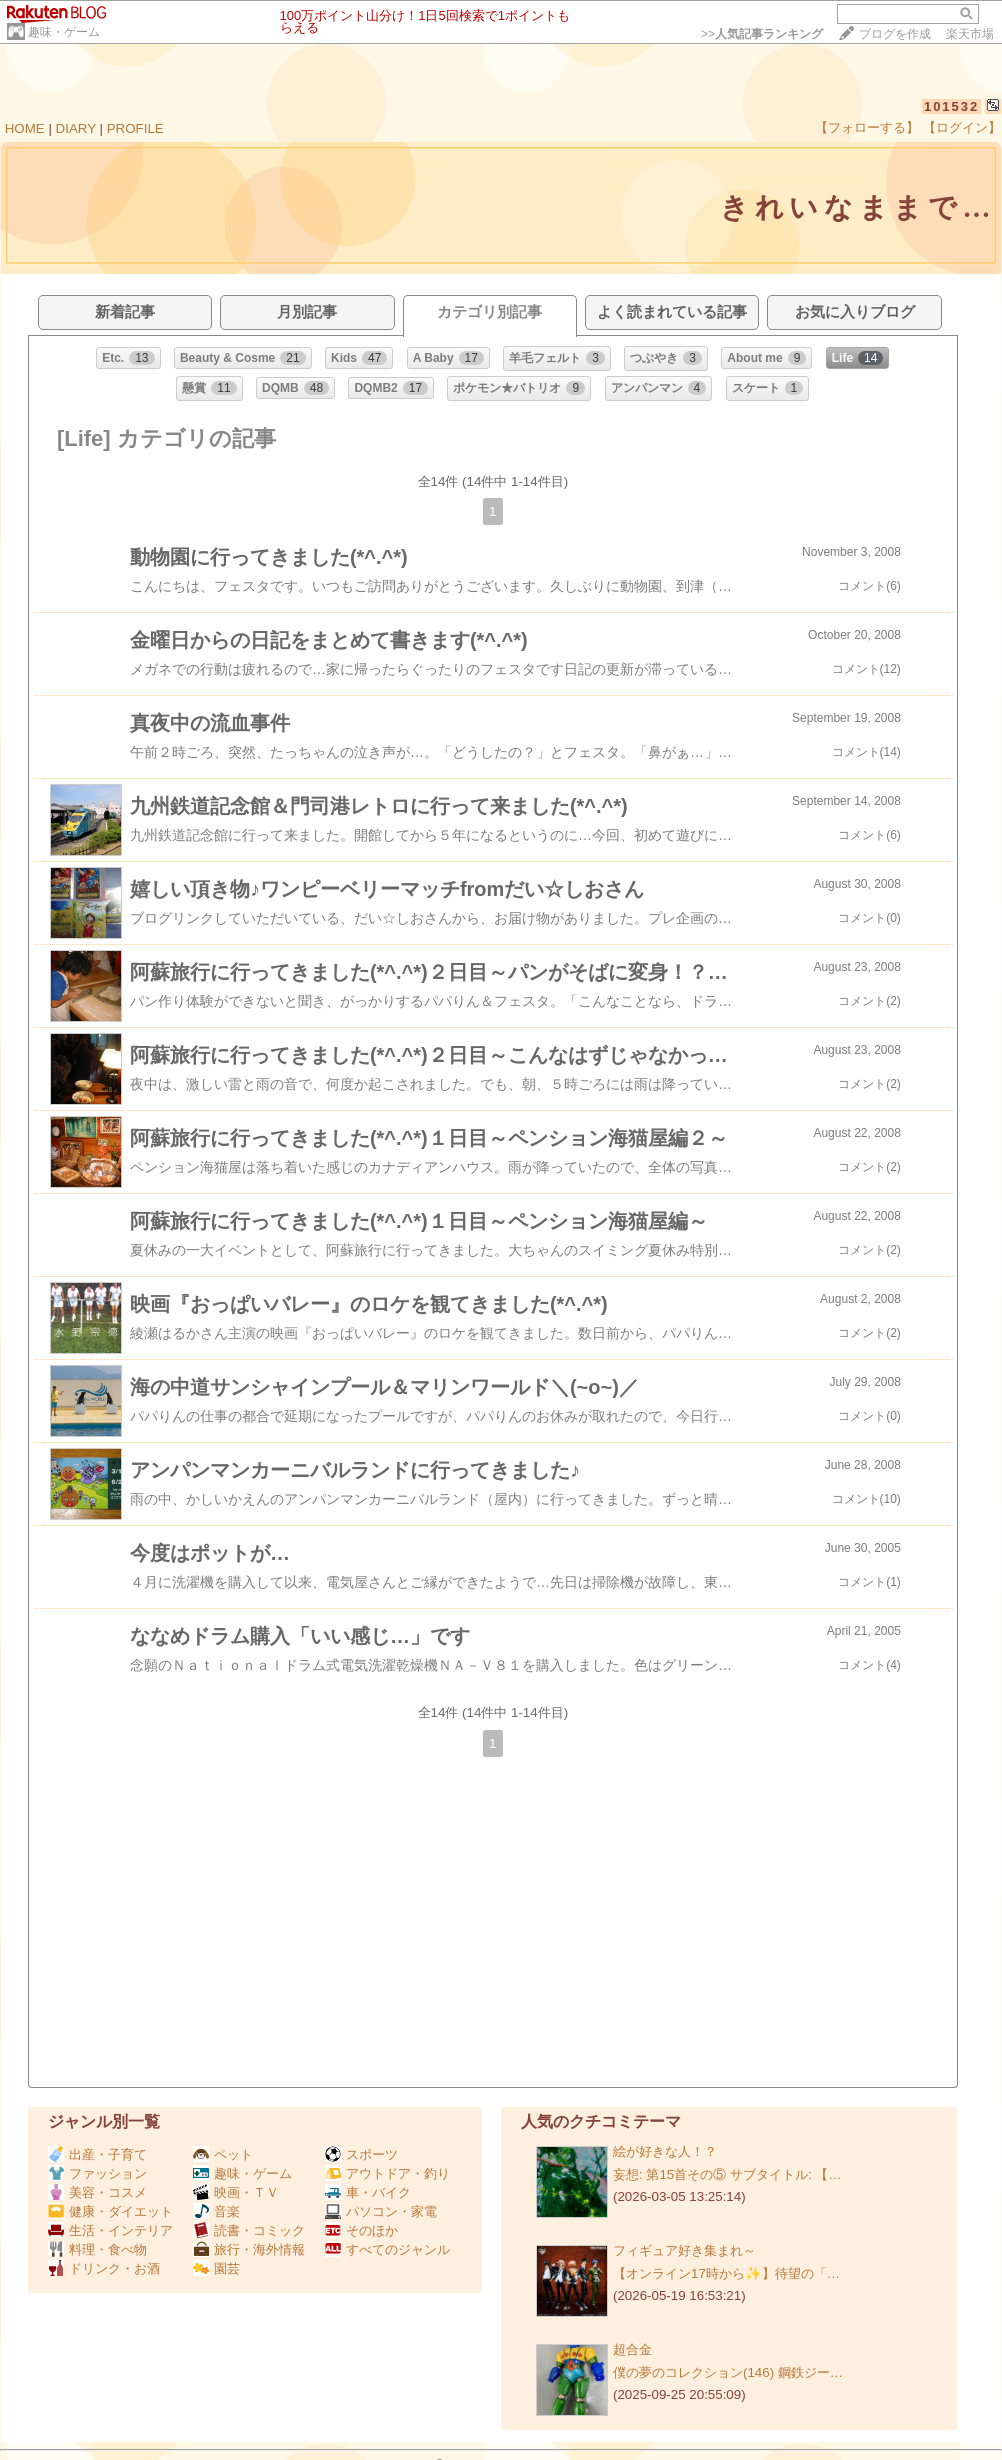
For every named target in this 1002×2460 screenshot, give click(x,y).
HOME (25, 128)
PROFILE (135, 128)
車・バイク (368, 2192)
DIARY (76, 128)
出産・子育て (97, 2154)
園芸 (216, 2268)
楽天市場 (970, 34)
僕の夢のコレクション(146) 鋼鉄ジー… (728, 2372)
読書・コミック (249, 2230)
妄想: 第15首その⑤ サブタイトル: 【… (727, 2174)
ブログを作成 (895, 34)
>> (762, 34)
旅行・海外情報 (249, 2249)
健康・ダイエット (110, 2211)
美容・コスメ (97, 2192)
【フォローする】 (867, 127)
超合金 (632, 2349)
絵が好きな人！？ (665, 2151)
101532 (951, 106)
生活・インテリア (110, 2230)
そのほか (361, 2230)
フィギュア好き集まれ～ (684, 2250)
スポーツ (361, 2154)
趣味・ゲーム (64, 32)
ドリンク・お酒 (104, 2268)
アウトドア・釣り (387, 2173)
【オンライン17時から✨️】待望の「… (726, 2273)
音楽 (216, 2211)
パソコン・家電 (381, 2211)
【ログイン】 (962, 127)
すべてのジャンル (387, 2249)
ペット (223, 2154)
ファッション (97, 2173)
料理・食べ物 (97, 2249)
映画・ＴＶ (236, 2192)
